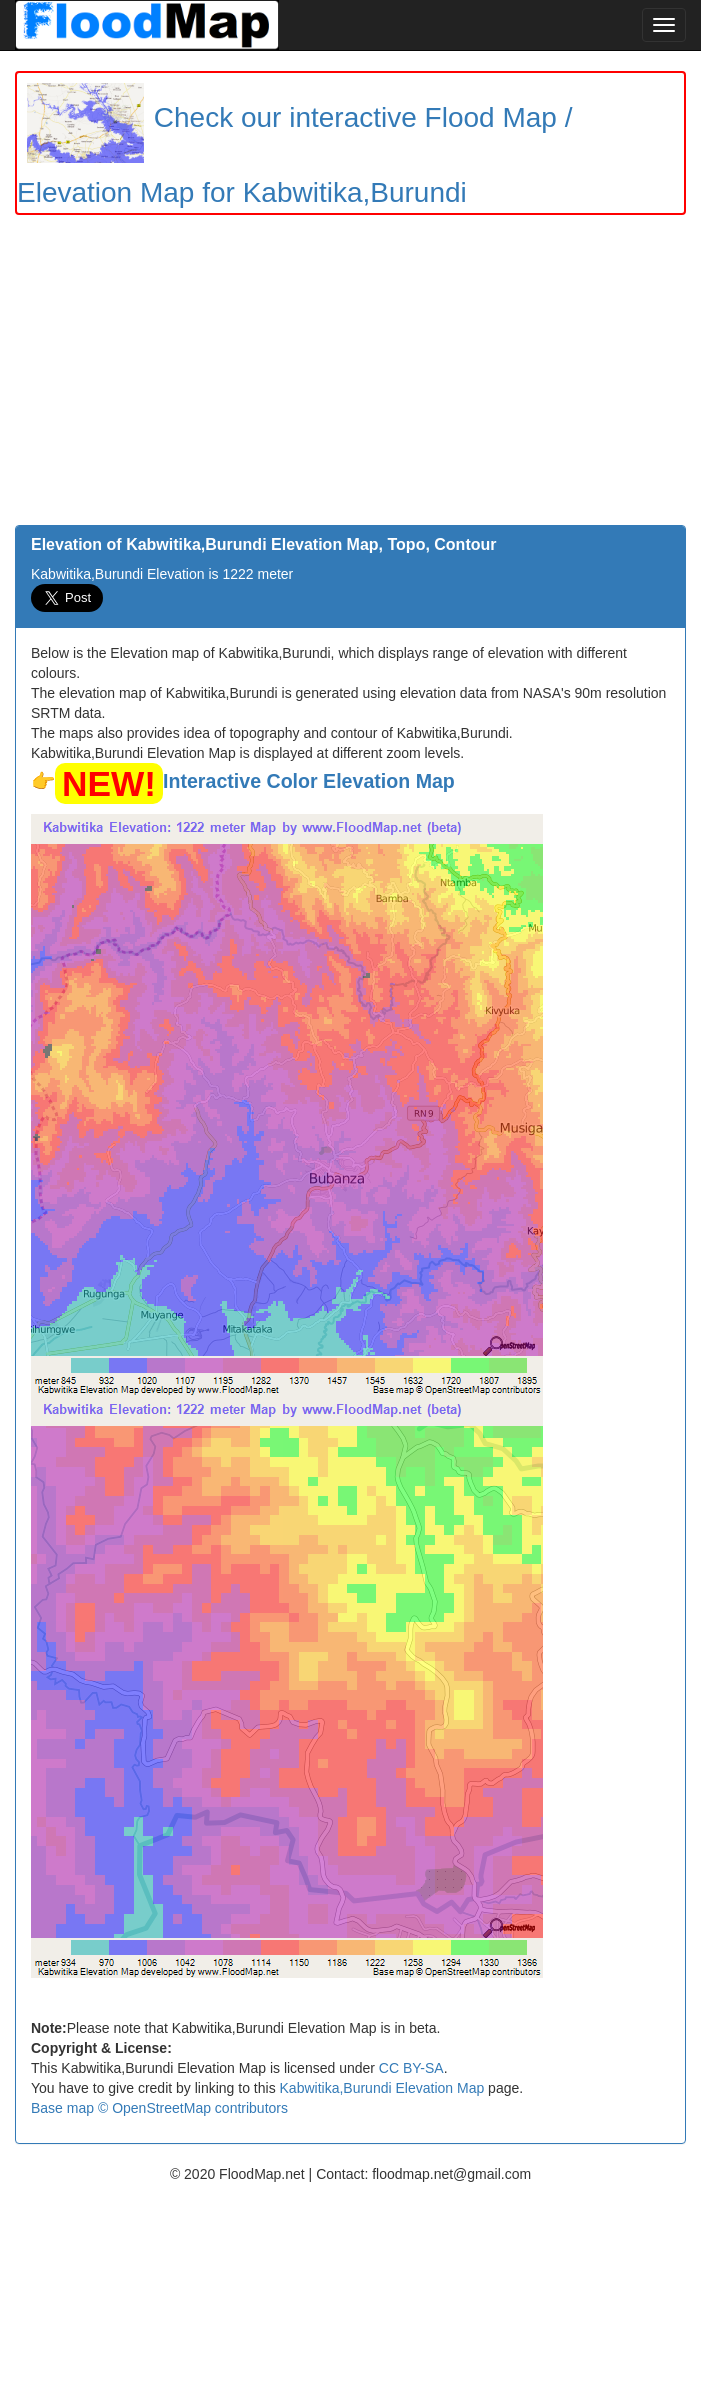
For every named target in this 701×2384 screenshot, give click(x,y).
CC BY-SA (411, 2068)
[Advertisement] (350, 375)
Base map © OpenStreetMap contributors (159, 2108)
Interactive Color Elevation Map (309, 781)
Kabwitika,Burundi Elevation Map (382, 2088)
